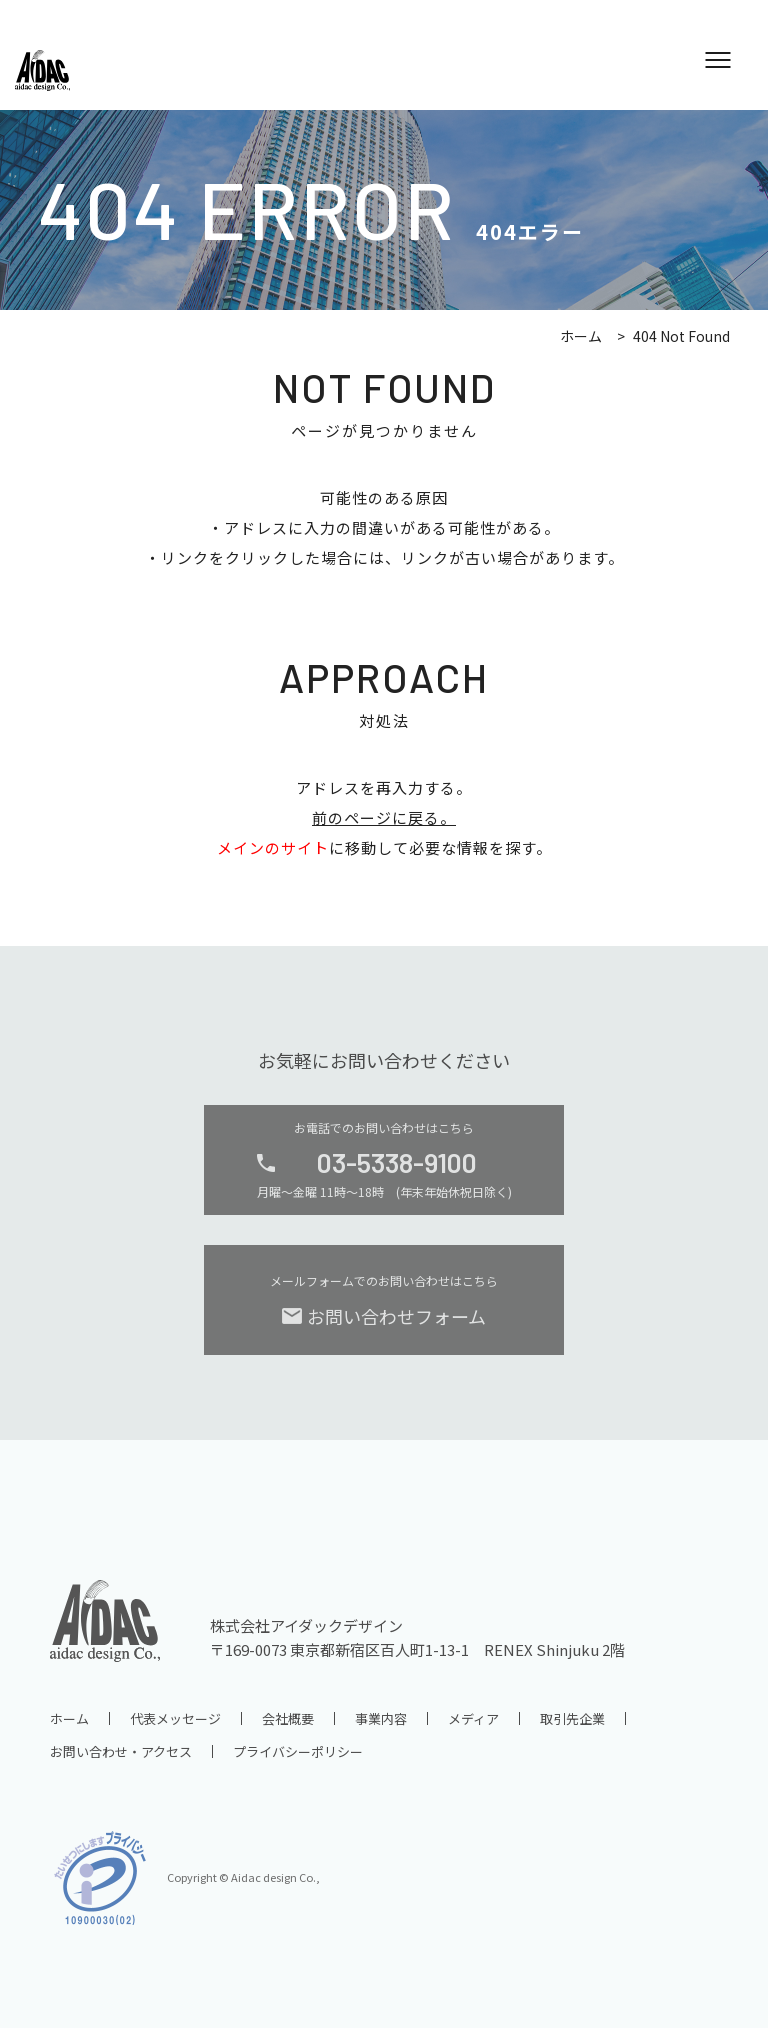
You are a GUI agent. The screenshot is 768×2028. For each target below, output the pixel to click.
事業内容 (381, 1718)
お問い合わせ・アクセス (121, 1751)
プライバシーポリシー (298, 1751)
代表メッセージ (175, 1718)
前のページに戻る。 (384, 817)
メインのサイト (273, 847)
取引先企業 (572, 1718)
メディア (473, 1718)
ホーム (581, 336)
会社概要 (288, 1718)
